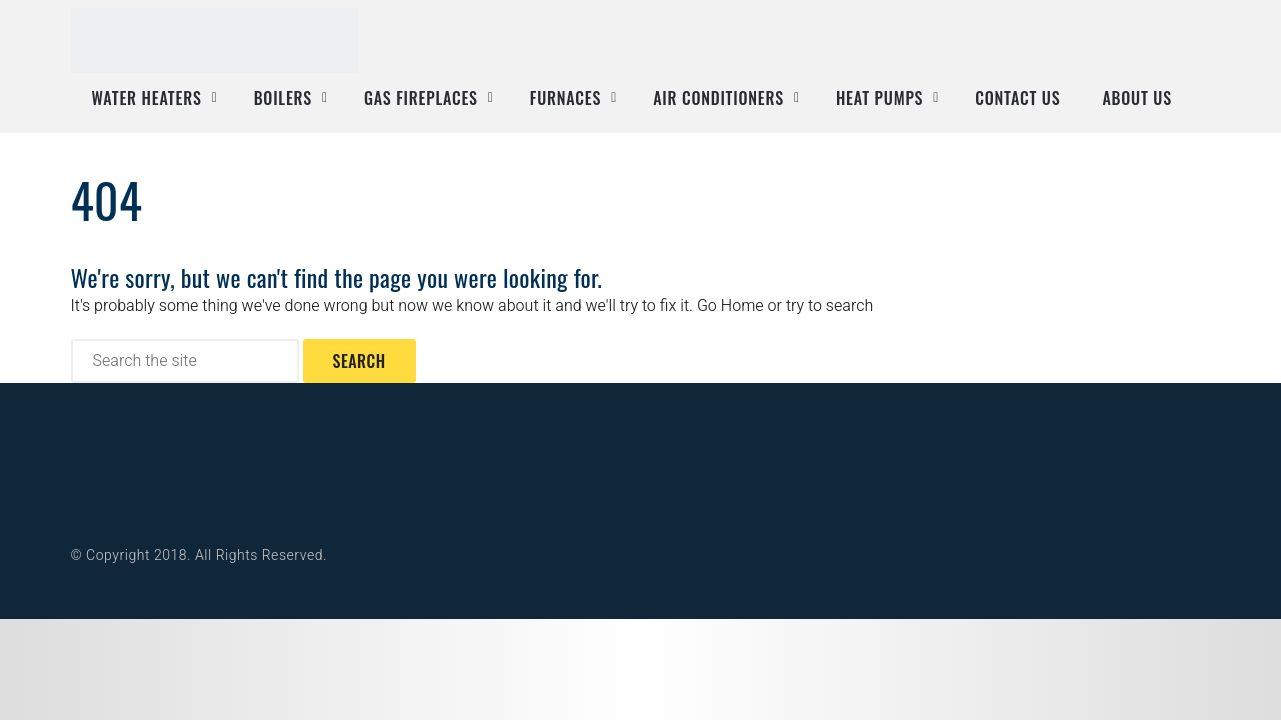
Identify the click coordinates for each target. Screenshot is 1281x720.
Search (359, 361)
